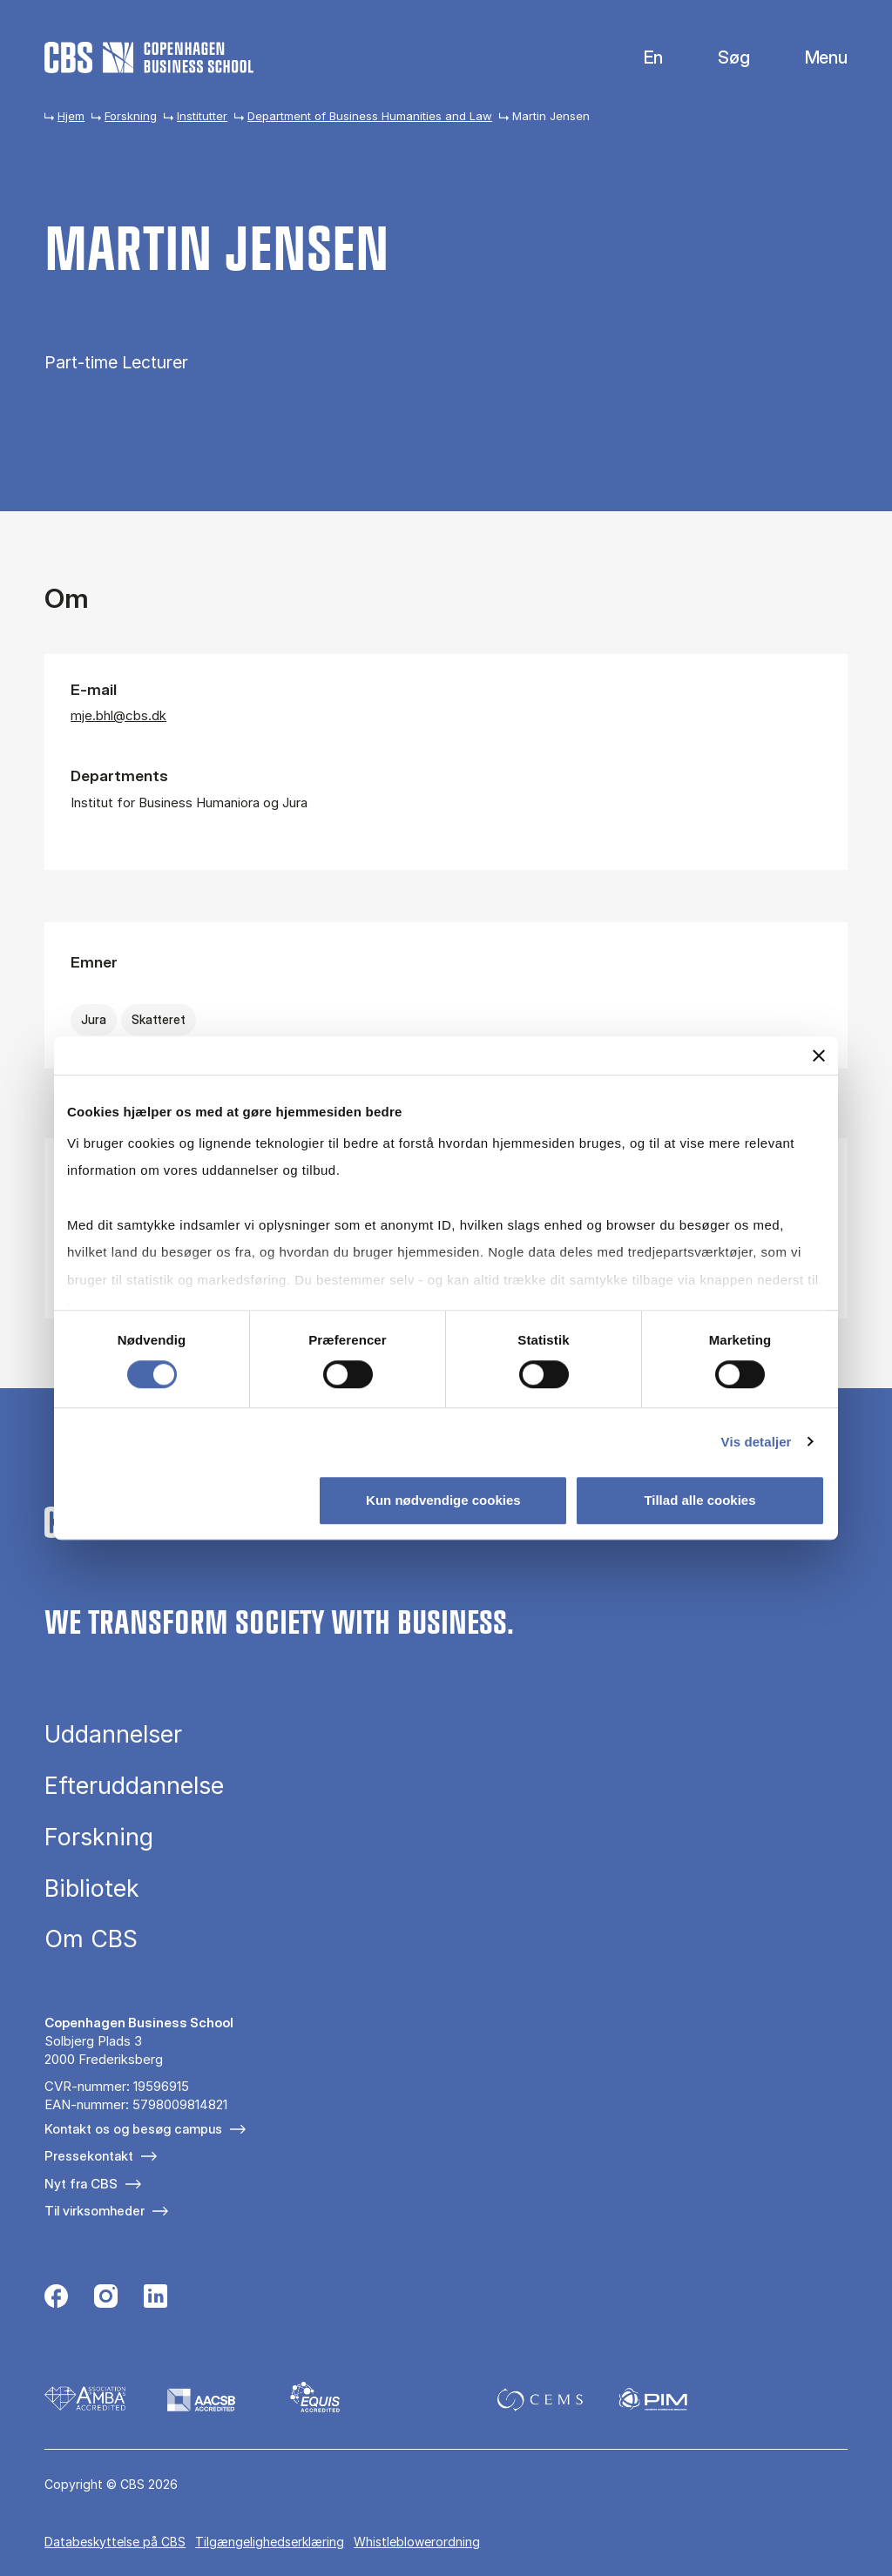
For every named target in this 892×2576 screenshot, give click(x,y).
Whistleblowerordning (417, 2541)
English (640, 58)
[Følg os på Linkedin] (155, 2298)
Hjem (70, 116)
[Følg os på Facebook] (56, 2298)
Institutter (202, 116)
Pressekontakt (88, 2156)
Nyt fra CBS (81, 2183)
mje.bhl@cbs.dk (118, 715)
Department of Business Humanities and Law (369, 116)
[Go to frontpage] (148, 57)
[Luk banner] (819, 1055)
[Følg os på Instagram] (106, 2298)
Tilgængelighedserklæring (269, 2541)
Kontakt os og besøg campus (133, 2129)
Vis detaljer (756, 1441)
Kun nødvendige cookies (443, 1500)
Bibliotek (91, 1888)
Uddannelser (113, 1734)
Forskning (131, 116)
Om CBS (91, 1939)
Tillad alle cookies (699, 1500)
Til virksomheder (94, 2210)
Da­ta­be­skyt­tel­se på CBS (115, 2541)
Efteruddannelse (134, 1785)
